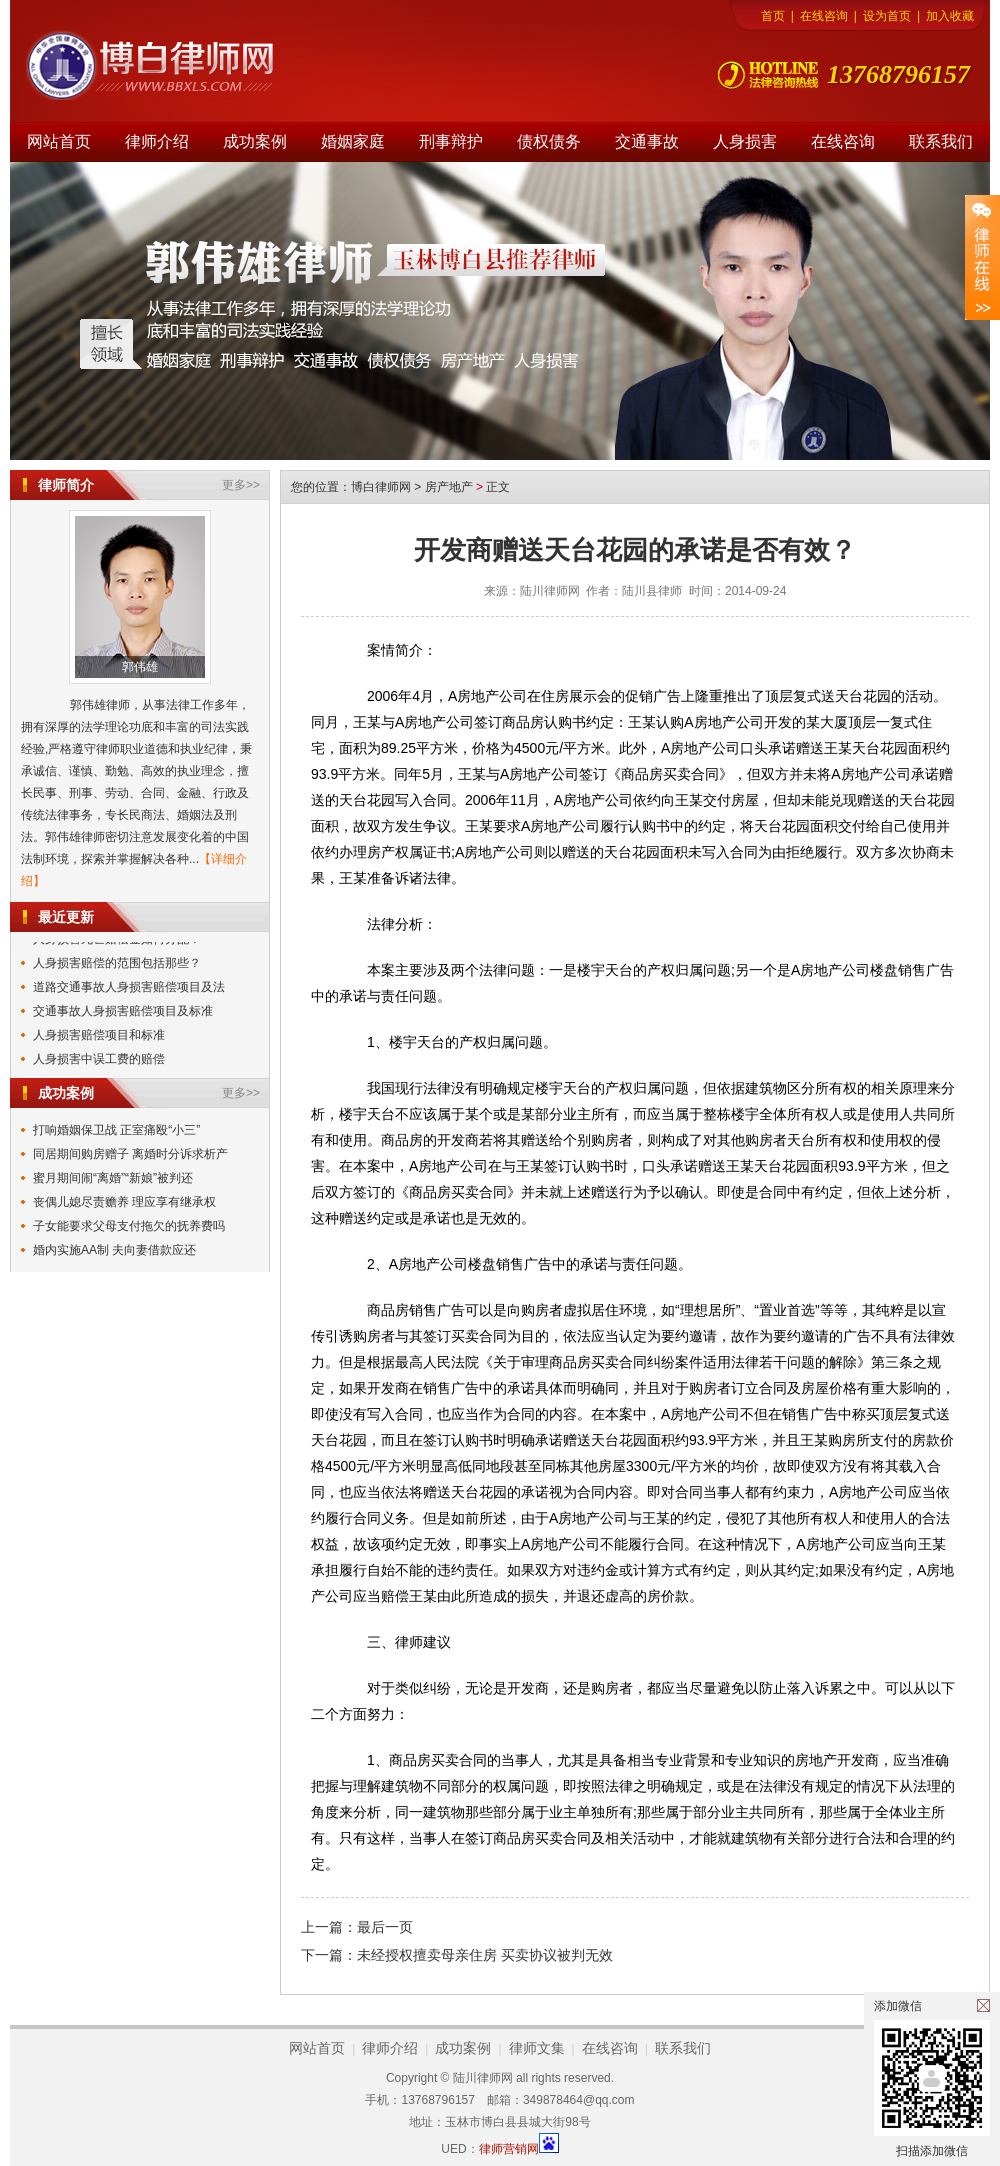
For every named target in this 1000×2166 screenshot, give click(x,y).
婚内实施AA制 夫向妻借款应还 (114, 1250)
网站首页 (59, 141)
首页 (773, 16)
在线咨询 (824, 16)
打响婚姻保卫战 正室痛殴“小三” (116, 1130)
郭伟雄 (140, 667)
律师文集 (537, 2048)
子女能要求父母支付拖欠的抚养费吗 (129, 1226)
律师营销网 (509, 2149)
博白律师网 (381, 487)
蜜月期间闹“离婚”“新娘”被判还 (113, 1178)
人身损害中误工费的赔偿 (99, 1060)
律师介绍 (157, 141)
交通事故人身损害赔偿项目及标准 (123, 1012)
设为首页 (887, 16)
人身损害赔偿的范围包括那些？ (117, 964)
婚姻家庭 (353, 141)
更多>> (241, 485)
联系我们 (941, 141)
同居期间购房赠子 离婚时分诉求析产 (130, 1154)
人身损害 (745, 141)
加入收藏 (950, 16)
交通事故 (647, 141)
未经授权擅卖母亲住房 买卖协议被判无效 (485, 1955)
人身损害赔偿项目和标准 (99, 1036)
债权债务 (549, 141)
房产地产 (449, 487)
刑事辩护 (451, 141)
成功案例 (255, 141)
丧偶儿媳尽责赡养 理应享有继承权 (124, 1202)
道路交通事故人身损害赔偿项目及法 (129, 988)
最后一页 (385, 1927)
